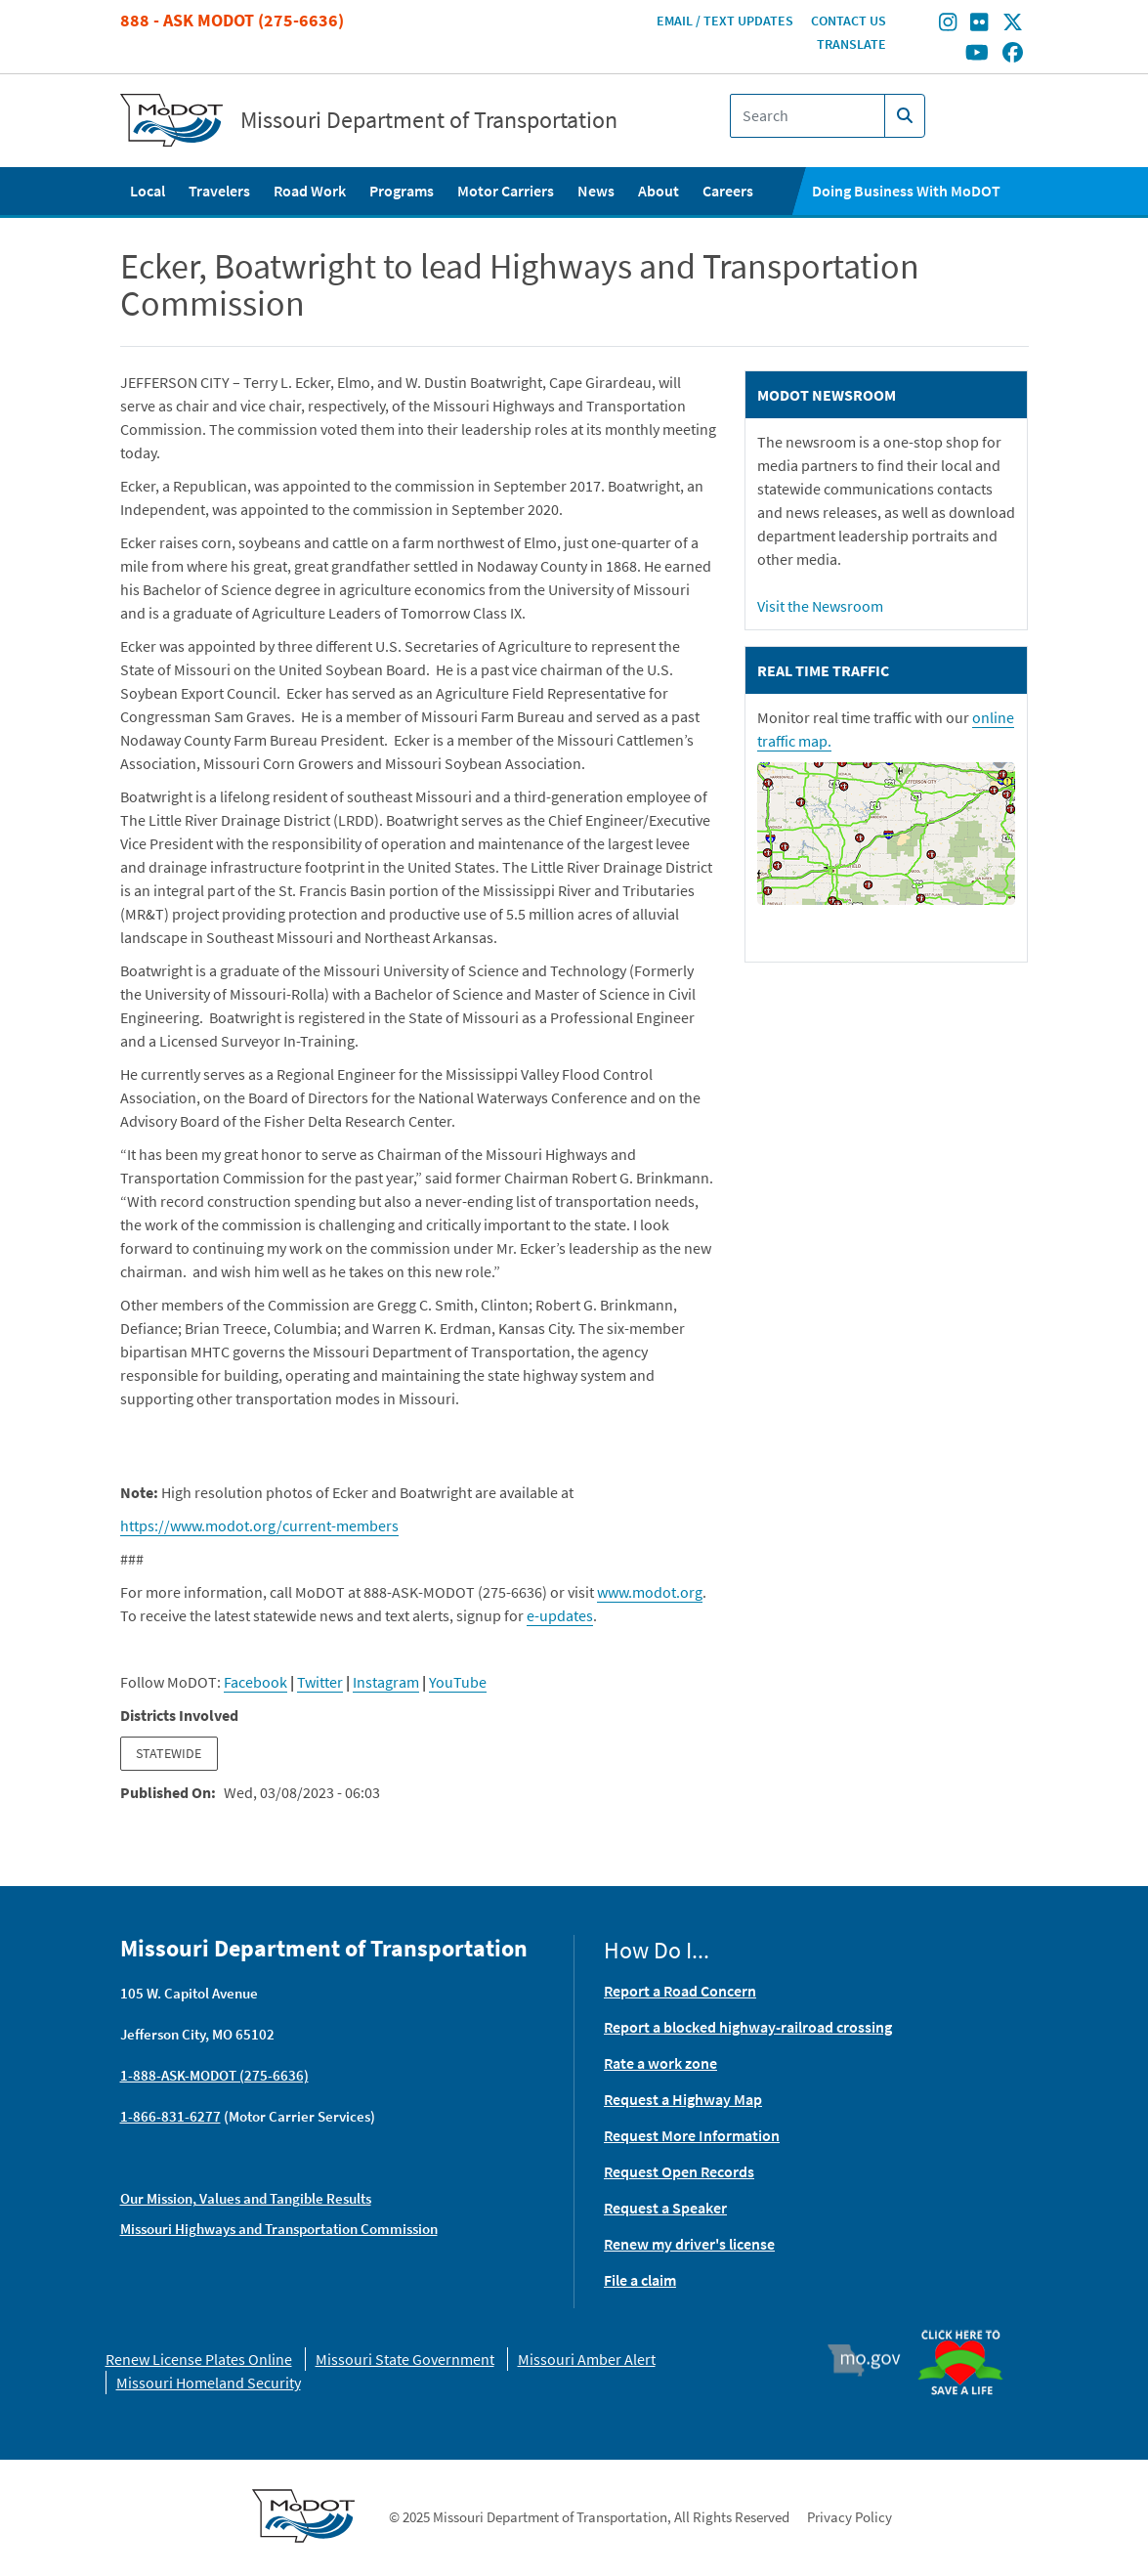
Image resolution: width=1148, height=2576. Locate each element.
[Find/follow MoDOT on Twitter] (1012, 24)
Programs (401, 190)
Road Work (310, 190)
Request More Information (692, 2135)
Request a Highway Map (683, 2099)
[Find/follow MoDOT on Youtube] (977, 54)
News (596, 190)
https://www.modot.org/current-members (259, 1525)
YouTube (458, 1682)
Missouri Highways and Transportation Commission (279, 2228)
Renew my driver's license (689, 2244)
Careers (727, 190)
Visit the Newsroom (820, 606)
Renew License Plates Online (199, 2359)
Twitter (320, 1682)
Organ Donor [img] (968, 2321)
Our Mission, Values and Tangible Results (245, 2198)
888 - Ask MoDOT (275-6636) (232, 20)
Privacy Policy (849, 2517)
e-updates (560, 1615)
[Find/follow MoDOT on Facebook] (1012, 54)
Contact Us (848, 20)
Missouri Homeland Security (208, 2382)
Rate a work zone (660, 2063)
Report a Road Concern (680, 1990)
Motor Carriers (505, 190)
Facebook (255, 1682)
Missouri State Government (405, 2359)
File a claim (640, 2280)
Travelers (219, 190)
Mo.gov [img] (872, 2360)
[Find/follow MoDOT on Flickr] (979, 24)
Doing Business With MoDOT (906, 190)
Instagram (386, 1682)
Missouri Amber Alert (587, 2359)
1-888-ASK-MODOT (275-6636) (214, 2075)
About (658, 190)
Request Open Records (679, 2171)
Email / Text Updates (725, 20)
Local (147, 190)
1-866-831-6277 (170, 2116)
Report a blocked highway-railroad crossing (748, 2027)
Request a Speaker (665, 2207)
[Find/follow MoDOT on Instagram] (948, 24)
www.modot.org (649, 1592)
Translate (851, 44)
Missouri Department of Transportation (428, 120)
